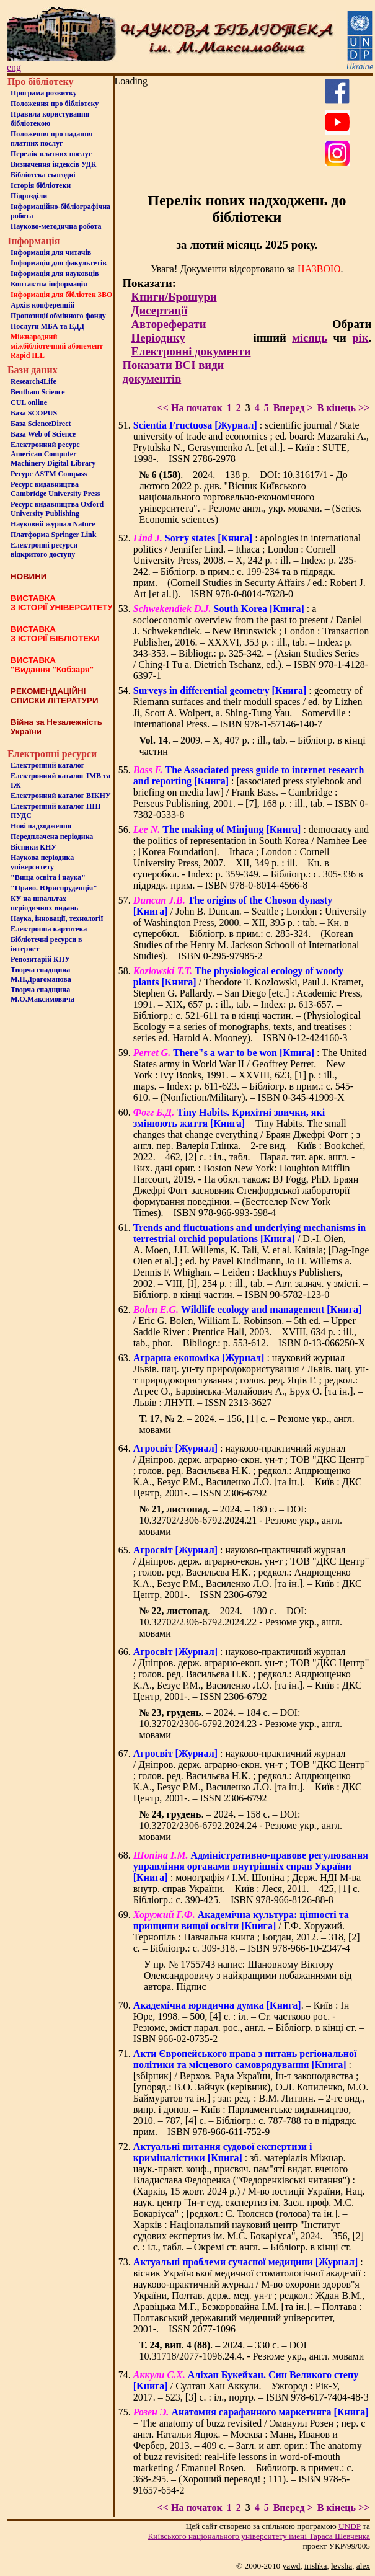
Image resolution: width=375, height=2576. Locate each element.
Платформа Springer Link (53, 534)
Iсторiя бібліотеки (41, 185)
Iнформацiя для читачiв (51, 252)
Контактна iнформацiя (49, 284)
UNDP (349, 2526)
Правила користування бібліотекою (50, 119)
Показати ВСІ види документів (173, 371)
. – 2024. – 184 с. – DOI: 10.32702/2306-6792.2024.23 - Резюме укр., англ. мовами (241, 1723)
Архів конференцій (43, 305)
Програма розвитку (44, 93)
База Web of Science (43, 434)
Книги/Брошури (174, 296)
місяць (309, 337)
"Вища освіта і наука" (48, 877)
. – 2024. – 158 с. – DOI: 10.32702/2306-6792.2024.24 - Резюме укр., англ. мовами (241, 1825)
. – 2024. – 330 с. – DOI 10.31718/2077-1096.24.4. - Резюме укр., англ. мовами (251, 2350)
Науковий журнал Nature (53, 524)
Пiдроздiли (29, 196)
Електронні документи (191, 351)
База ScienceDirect (41, 423)
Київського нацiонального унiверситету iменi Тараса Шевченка (259, 2536)
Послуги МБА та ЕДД (47, 326)
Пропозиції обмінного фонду (58, 315)
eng (14, 67)
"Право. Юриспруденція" (54, 888)
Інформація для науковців (55, 273)
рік (360, 337)
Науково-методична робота (56, 226)
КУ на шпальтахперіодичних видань (44, 903)
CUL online (29, 402)
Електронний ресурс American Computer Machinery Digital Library (53, 454)
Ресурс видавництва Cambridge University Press (55, 489)
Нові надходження (41, 826)
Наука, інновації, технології (57, 918)
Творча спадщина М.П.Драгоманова (41, 975)
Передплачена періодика (52, 836)
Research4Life (33, 381)
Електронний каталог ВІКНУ (61, 795)
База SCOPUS (34, 413)
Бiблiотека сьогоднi (43, 175)
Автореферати (168, 324)
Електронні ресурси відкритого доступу (44, 550)
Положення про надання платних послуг (52, 139)
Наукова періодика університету (42, 862)
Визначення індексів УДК (54, 164)
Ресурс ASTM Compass (49, 473)
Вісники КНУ (33, 847)
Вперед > (293, 407)
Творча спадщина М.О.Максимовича (42, 994)
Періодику (158, 337)
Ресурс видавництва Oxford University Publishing (57, 509)
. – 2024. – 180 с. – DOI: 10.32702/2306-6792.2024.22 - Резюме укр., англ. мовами (241, 1622)
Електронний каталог (47, 765)
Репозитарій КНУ (40, 959)
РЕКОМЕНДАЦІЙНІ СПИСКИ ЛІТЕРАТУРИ (55, 695)
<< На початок (190, 407)
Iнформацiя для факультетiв (59, 263)
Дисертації (159, 310)
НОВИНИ (28, 576)
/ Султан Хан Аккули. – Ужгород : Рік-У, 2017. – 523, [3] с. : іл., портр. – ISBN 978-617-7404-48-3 (251, 2385)
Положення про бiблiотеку (55, 103)
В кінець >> (343, 407)
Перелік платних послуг (51, 153)
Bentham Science (38, 392)
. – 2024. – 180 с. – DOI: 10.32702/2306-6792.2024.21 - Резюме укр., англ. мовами (241, 1520)
